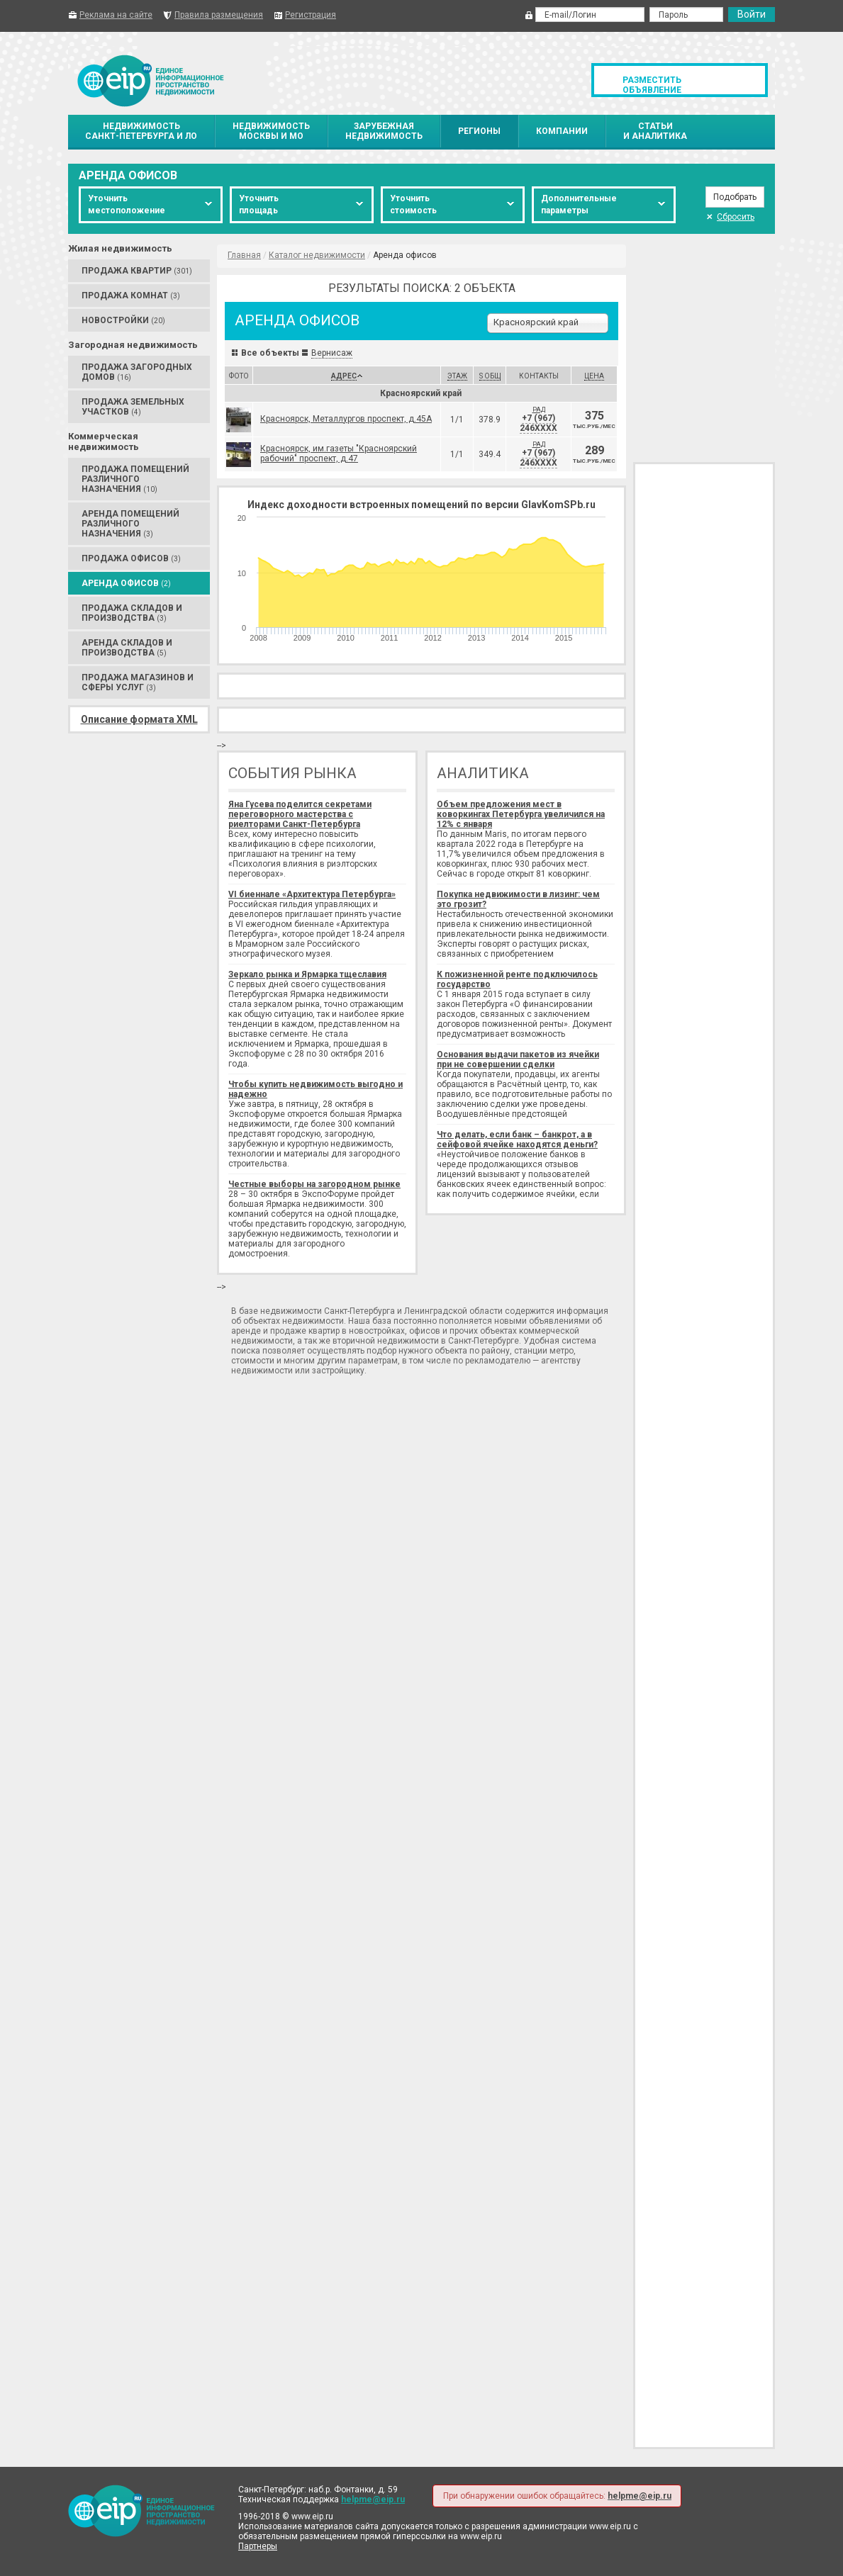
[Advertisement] (704, 347)
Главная (244, 255)
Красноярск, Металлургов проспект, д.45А (346, 419)
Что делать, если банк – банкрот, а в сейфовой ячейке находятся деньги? (517, 1139)
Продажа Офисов (131, 558)
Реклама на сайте (115, 15)
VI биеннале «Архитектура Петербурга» (312, 894)
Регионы (479, 131)
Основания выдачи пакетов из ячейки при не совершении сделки (518, 1059)
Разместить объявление (652, 85)
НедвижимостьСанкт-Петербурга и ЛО (141, 131)
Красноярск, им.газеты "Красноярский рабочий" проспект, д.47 (338, 453)
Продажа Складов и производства (132, 613)
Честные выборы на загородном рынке (314, 1184)
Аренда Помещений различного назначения (130, 524)
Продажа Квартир (137, 271)
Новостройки (123, 320)
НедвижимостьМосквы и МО (271, 131)
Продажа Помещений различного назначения (135, 479)
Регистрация (310, 15)
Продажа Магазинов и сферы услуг (138, 682)
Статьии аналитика (655, 131)
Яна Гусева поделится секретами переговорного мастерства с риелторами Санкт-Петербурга (300, 814)
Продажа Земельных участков (133, 407)
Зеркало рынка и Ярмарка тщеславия (307, 974)
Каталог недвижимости (317, 255)
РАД (538, 409)
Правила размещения (218, 15)
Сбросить (730, 217)
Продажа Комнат (131, 295)
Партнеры (257, 2546)
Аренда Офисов (126, 583)
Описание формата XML (139, 719)
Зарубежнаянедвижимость (384, 131)
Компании (562, 131)
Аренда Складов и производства (127, 648)
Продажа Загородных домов (137, 372)
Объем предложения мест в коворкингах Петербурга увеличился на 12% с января (521, 814)
